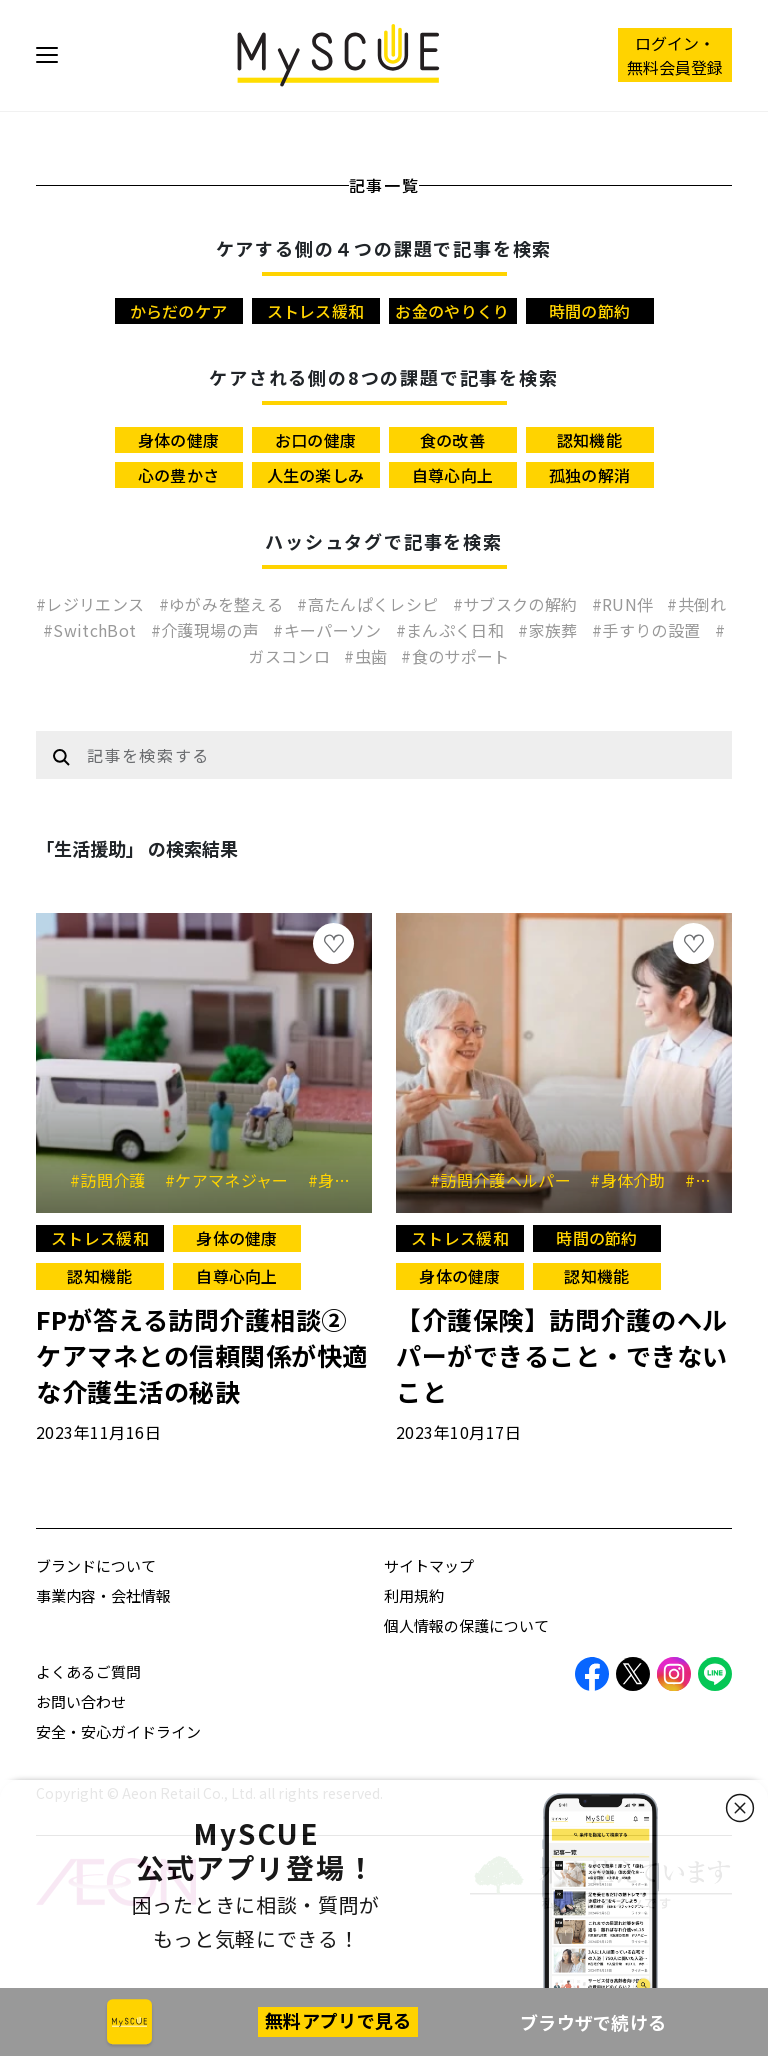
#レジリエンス (92, 604)
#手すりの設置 (648, 630)
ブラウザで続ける (593, 2022)
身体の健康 (179, 440)
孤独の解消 (590, 475)
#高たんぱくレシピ (369, 604)
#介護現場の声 (207, 630)
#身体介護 (353, 1180)
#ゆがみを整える (223, 604)
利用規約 (414, 1595)
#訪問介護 (115, 1180)
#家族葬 (550, 630)
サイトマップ (429, 1565)
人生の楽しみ (316, 475)
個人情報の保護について (466, 1625)
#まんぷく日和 (452, 630)
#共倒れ (696, 604)
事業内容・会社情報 (103, 1595)
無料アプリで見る (338, 2020)
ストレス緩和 (316, 311)
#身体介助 (635, 1180)
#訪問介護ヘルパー (507, 1180)
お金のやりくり (452, 311)
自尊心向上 (453, 475)
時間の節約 (590, 311)
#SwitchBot (92, 630)
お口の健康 (316, 440)
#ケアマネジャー (234, 1180)
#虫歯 (367, 656)
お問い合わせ (81, 1701)
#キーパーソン (329, 630)
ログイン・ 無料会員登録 (675, 55)
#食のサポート (455, 656)
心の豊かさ (179, 475)
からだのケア (179, 311)
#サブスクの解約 (517, 604)
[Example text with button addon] (403, 755)
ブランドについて (96, 1565)
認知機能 (589, 440)
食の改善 (452, 440)
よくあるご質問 (88, 1671)
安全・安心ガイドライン (118, 1731)
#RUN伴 (625, 604)
